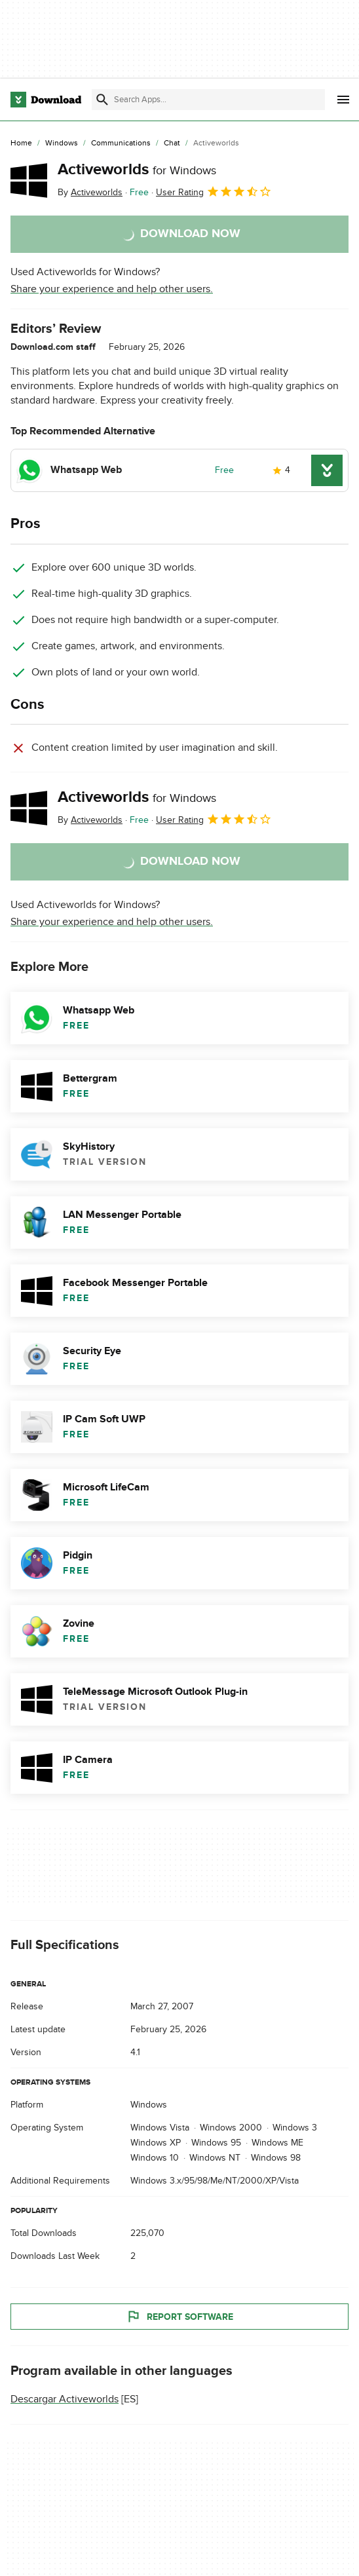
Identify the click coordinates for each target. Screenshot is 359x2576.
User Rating (214, 191)
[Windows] (61, 143)
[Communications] (121, 143)
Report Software (179, 2316)
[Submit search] (102, 99)
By (90, 192)
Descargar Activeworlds (64, 2399)
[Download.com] (45, 99)
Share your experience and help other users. (111, 288)
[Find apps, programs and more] (208, 99)
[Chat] (172, 143)
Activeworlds (137, 169)
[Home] (21, 143)
